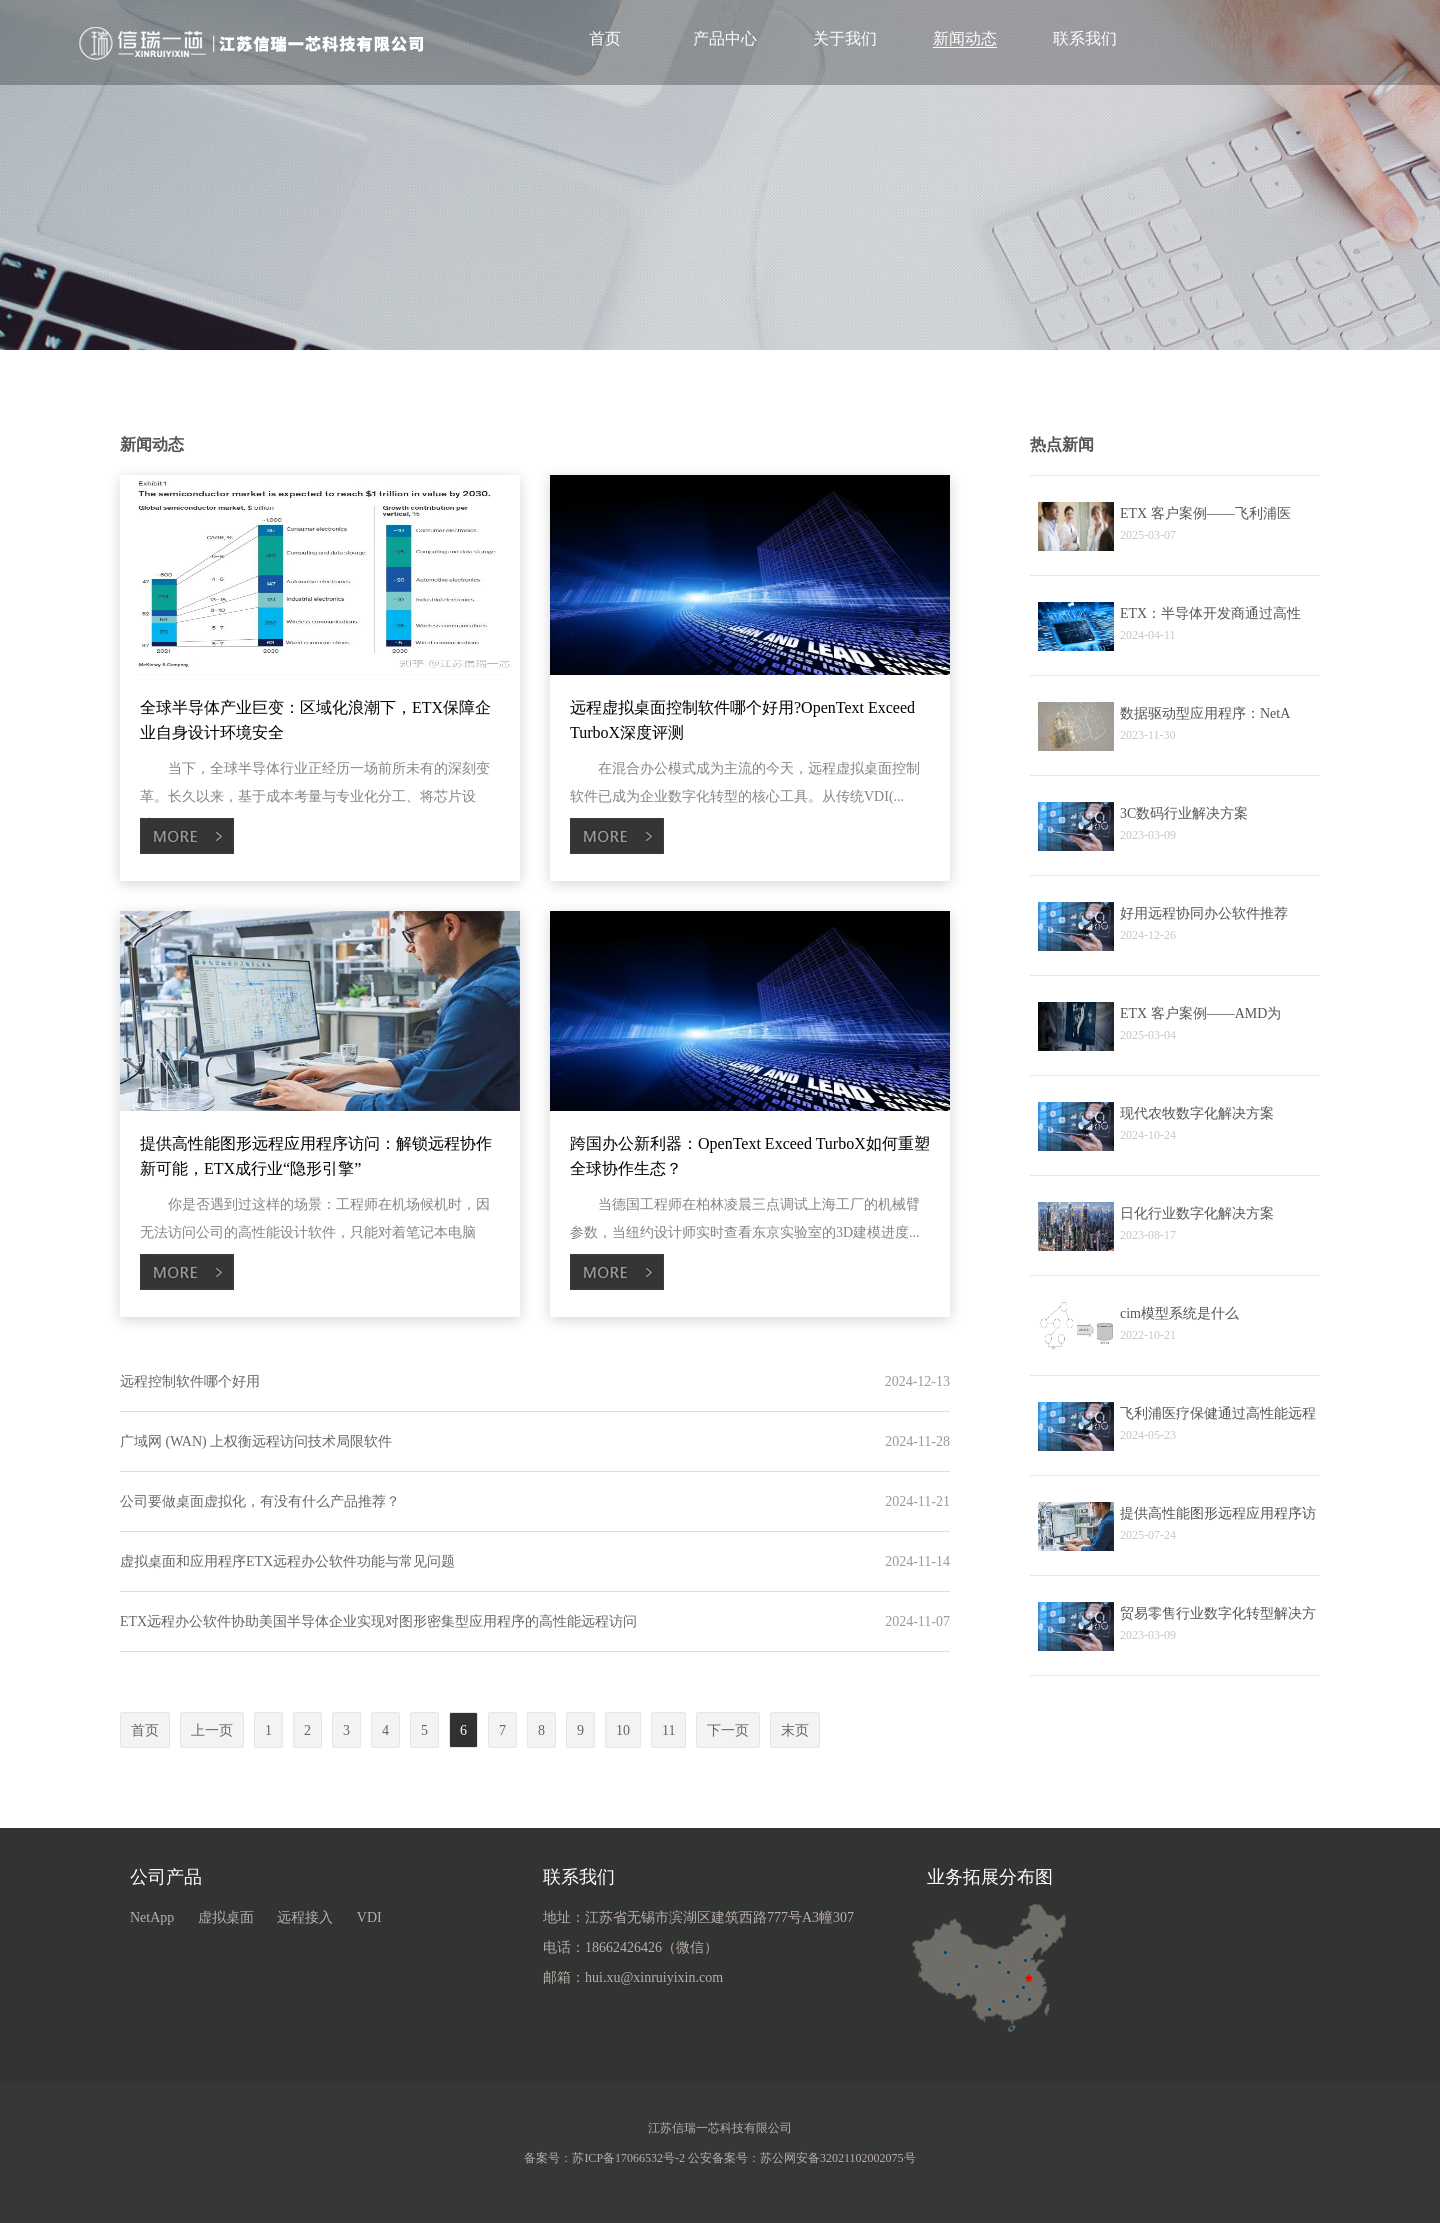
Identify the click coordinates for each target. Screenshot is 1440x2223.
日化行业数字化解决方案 (1197, 1213)
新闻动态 (965, 38)
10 (623, 1730)
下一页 (728, 1730)
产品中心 (725, 38)
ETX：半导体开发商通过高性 (1210, 613)
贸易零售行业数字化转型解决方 (1218, 1613)
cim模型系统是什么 (1179, 1313)
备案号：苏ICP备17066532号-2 (604, 2158)
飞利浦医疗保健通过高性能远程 (1218, 1413)
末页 (795, 1730)
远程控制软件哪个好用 (190, 1381)
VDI (369, 1917)
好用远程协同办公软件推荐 (1204, 913)
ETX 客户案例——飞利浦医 (1205, 513)
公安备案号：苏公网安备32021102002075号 (802, 2158)
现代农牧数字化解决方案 (1197, 1113)
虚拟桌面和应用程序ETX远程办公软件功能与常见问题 (287, 1561)
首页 (605, 38)
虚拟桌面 (226, 1917)
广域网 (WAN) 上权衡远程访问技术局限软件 (256, 1441)
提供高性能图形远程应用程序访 (1218, 1513)
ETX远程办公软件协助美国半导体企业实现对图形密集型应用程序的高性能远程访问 (378, 1621)
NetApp (152, 1917)
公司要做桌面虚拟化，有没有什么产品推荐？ (260, 1501)
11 (668, 1730)
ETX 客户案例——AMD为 (1200, 1013)
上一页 (212, 1730)
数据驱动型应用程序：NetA (1205, 713)
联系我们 (1085, 38)
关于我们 (845, 38)
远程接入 (305, 1917)
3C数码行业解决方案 (1184, 813)
